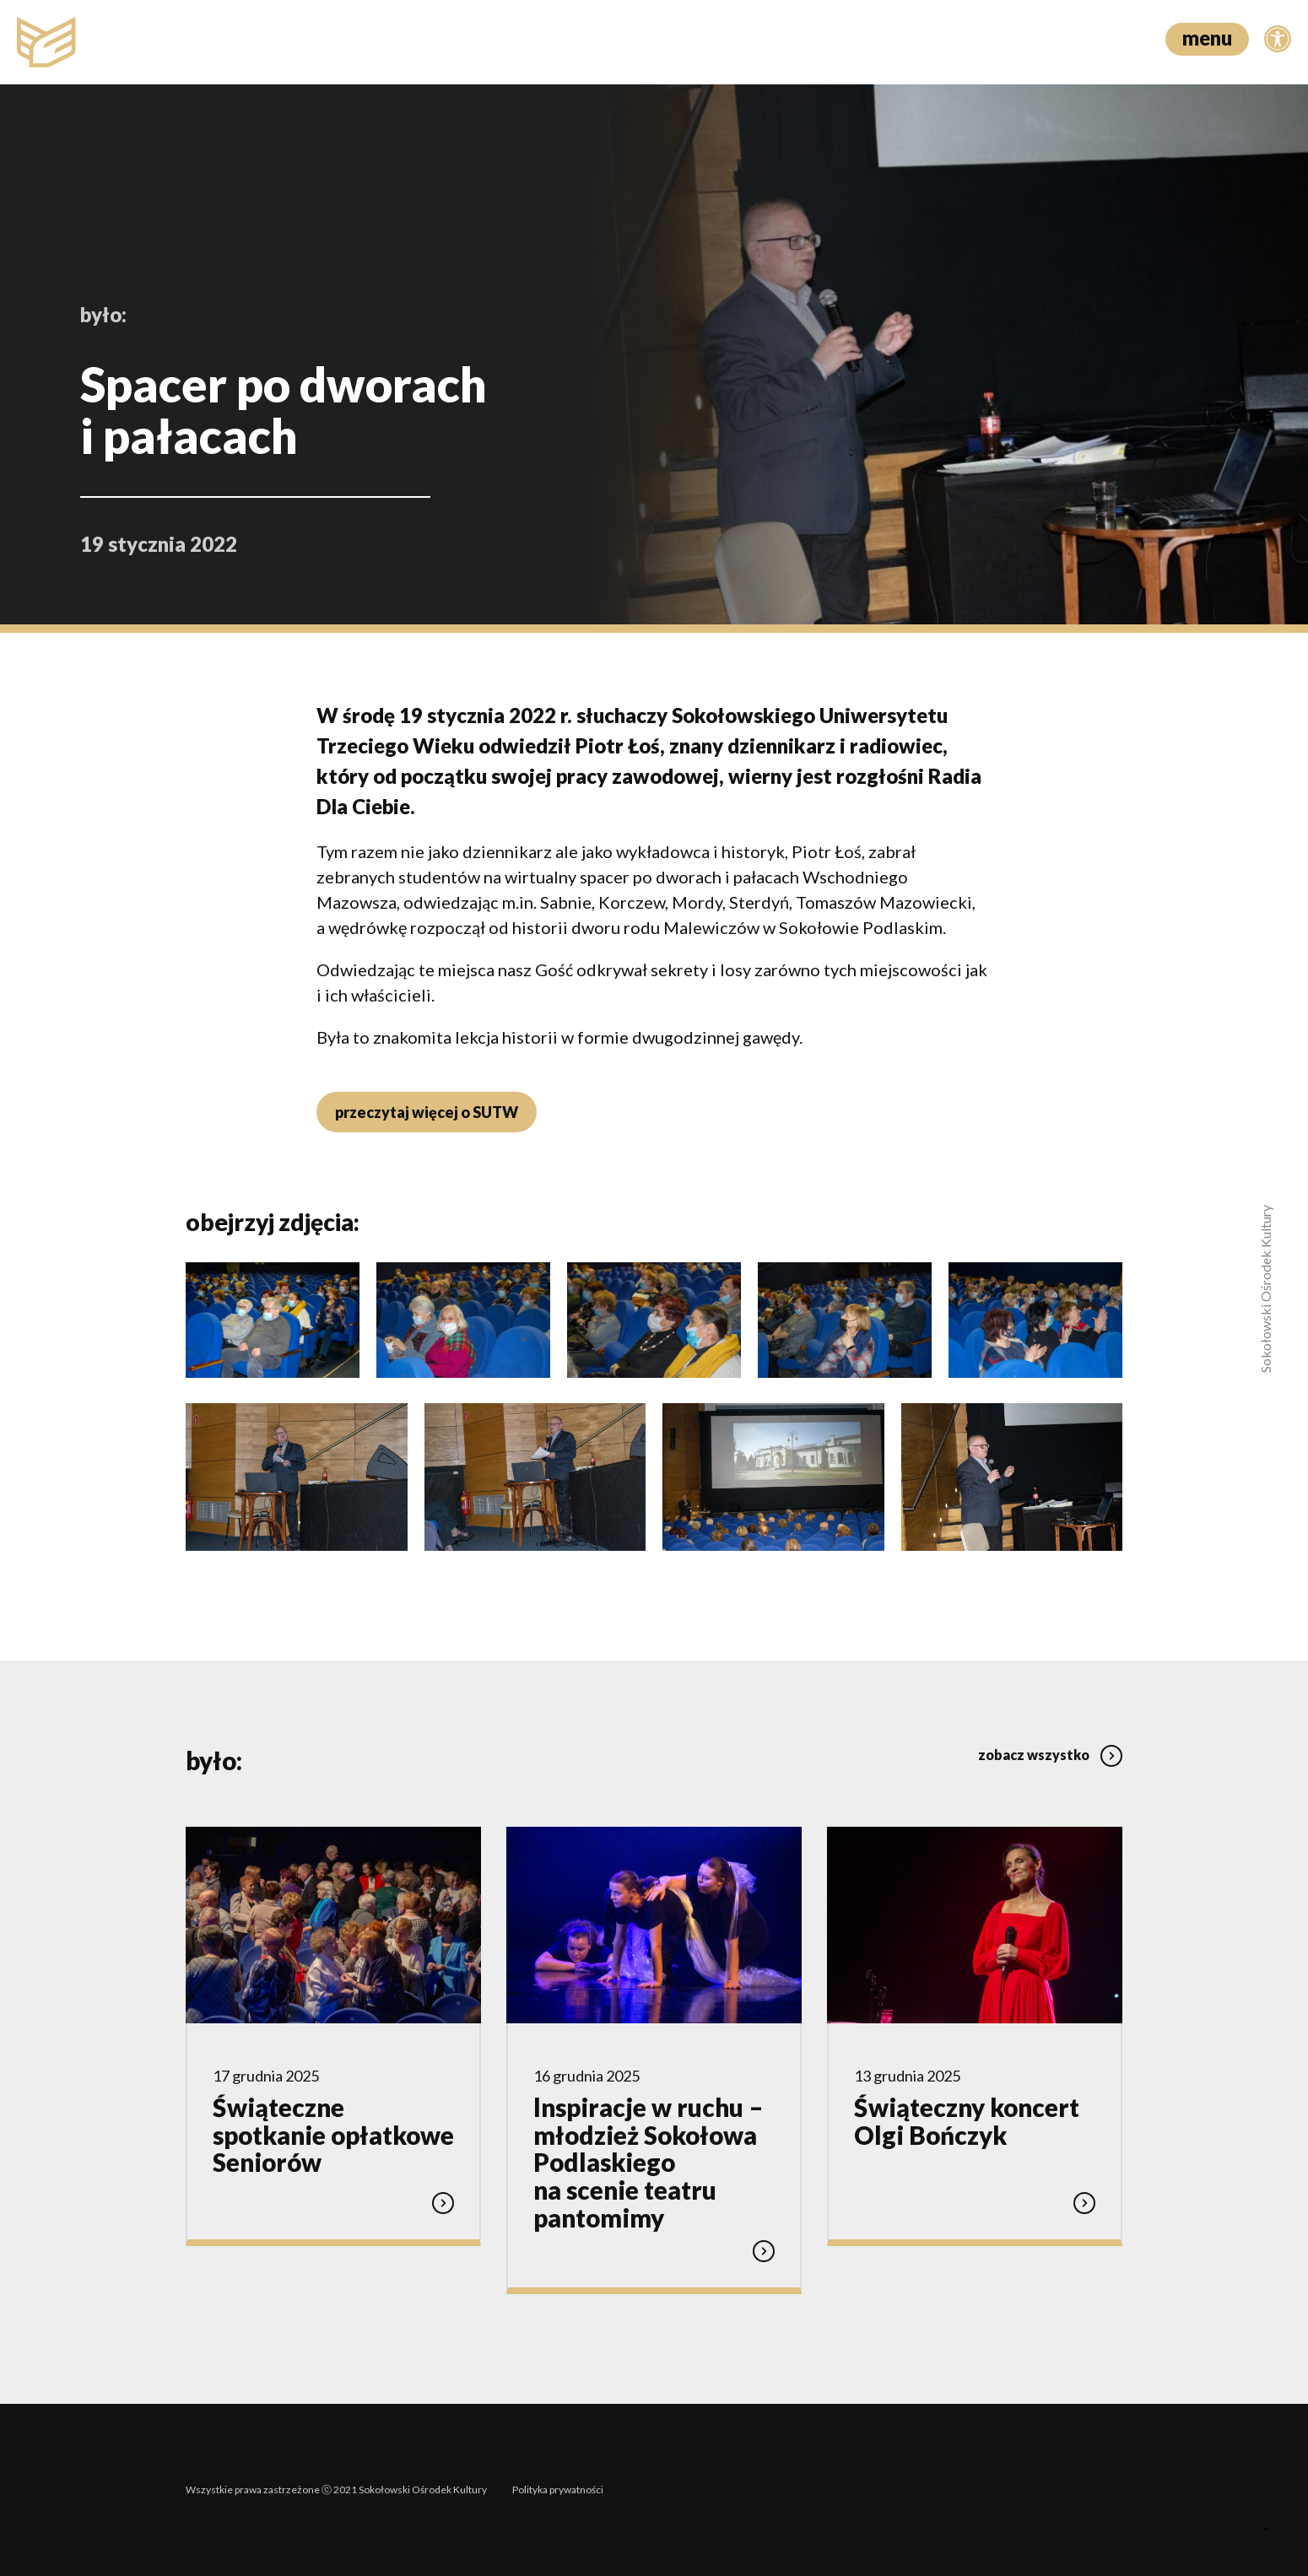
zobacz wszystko (1050, 1755)
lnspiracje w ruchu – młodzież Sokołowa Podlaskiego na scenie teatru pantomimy (648, 2162)
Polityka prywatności (557, 2489)
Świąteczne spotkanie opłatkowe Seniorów (333, 2135)
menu (1207, 37)
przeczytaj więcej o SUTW (426, 1112)
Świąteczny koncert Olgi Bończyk (966, 2121)
